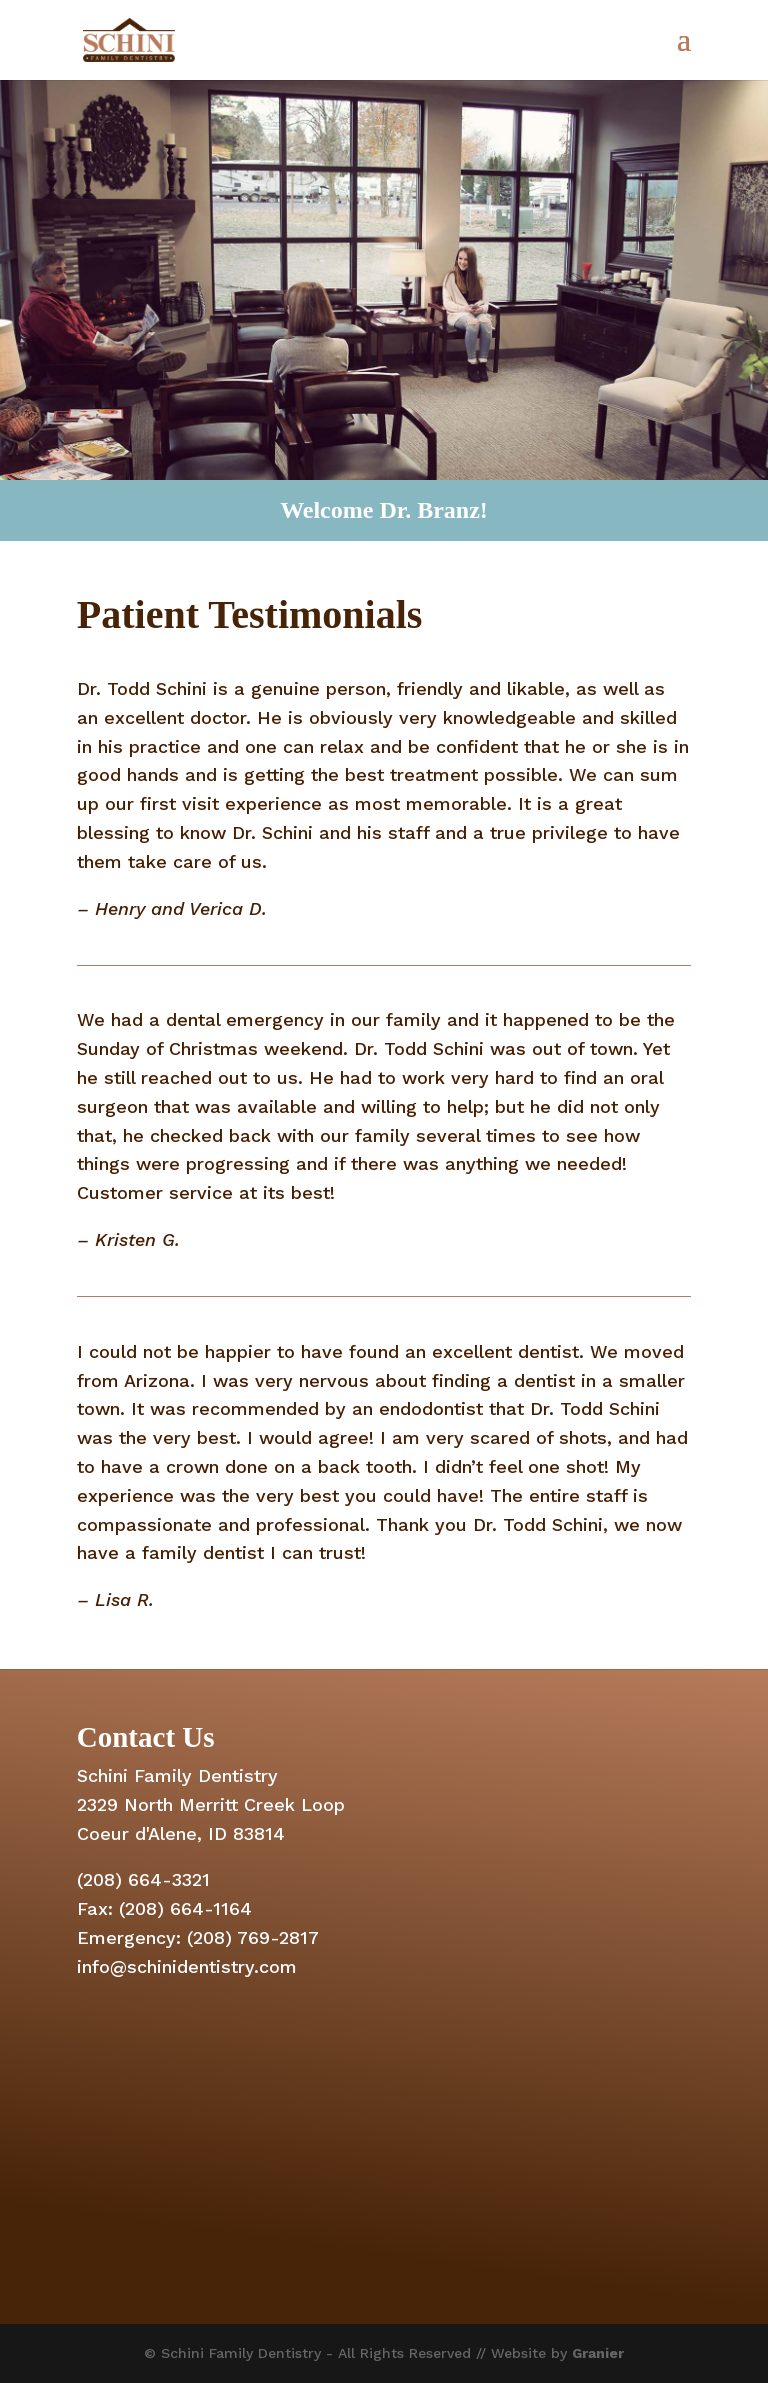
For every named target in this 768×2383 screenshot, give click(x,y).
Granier (598, 2353)
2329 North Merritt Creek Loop (211, 1804)
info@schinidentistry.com (187, 1966)
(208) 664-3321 (143, 1879)
